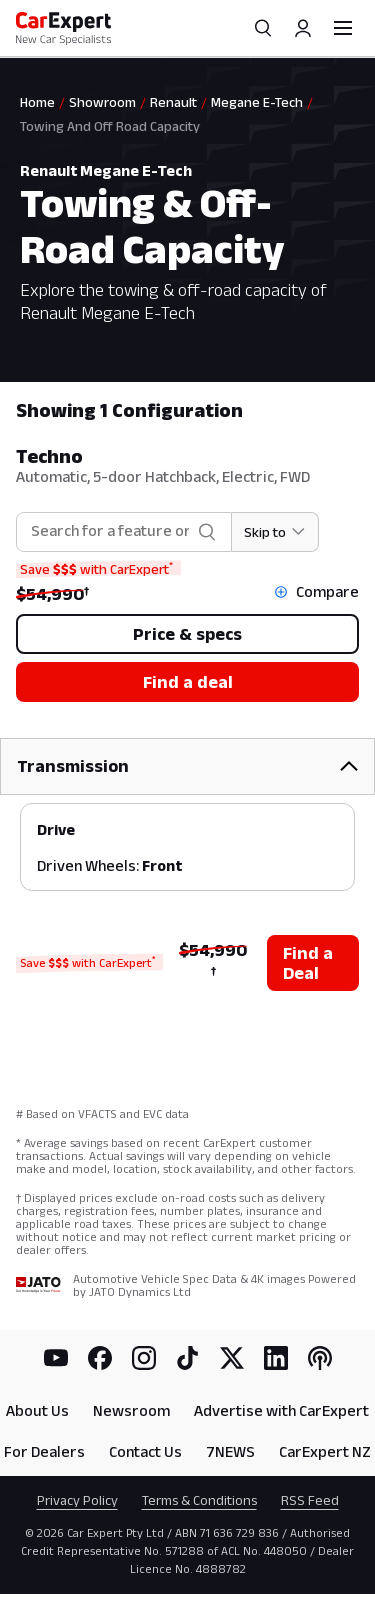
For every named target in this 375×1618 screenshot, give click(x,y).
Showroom (102, 102)
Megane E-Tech (257, 102)
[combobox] (110, 531)
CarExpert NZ (325, 1451)
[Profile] (303, 28)
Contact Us (145, 1451)
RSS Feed (310, 1500)
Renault (173, 102)
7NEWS (230, 1451)
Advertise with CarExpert (281, 1410)
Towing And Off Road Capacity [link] (110, 126)
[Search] (263, 28)
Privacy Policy (77, 1500)
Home (37, 102)
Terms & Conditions (199, 1500)
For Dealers (44, 1451)
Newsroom (131, 1410)
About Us (37, 1410)
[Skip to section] (275, 532)
